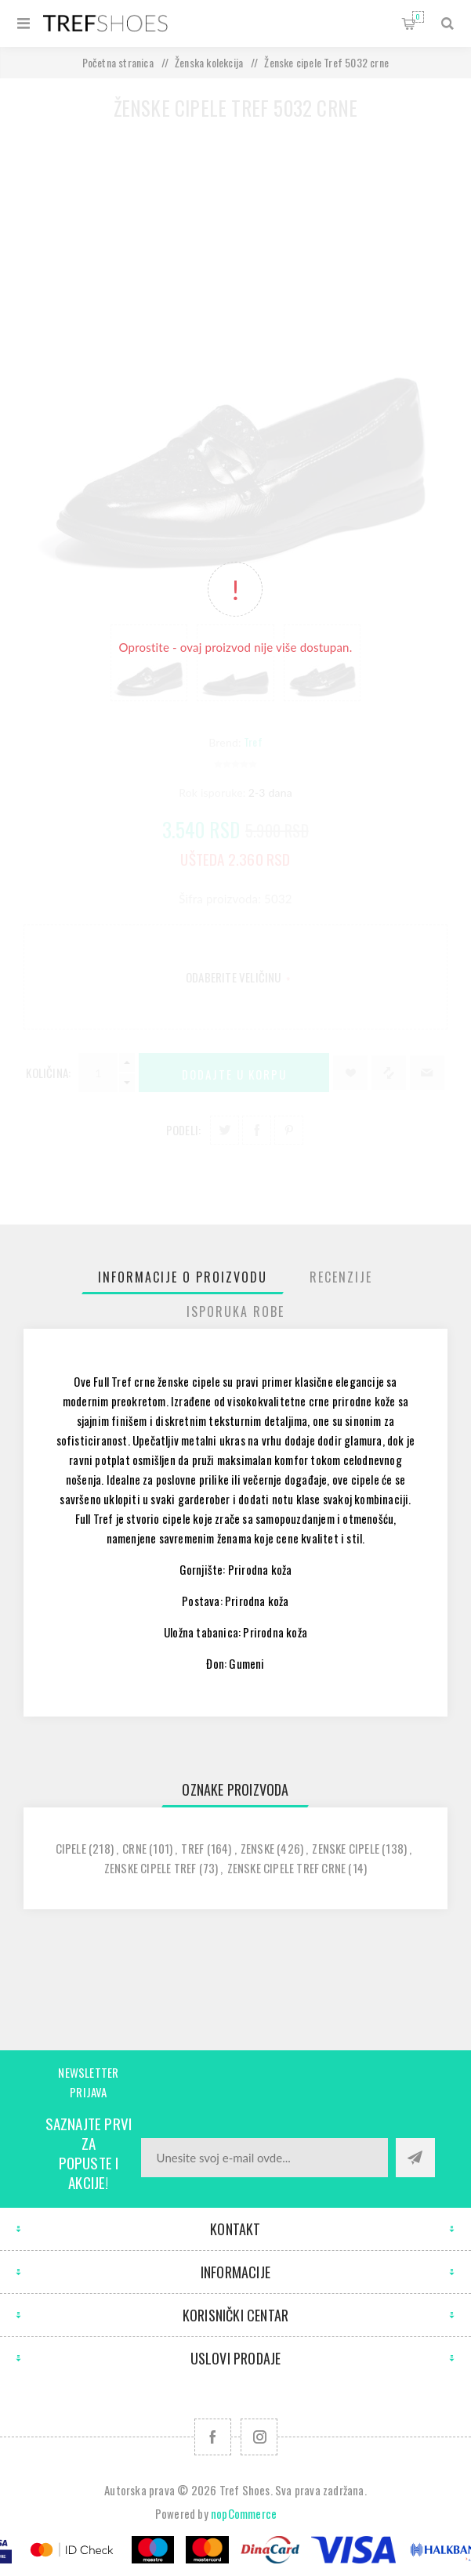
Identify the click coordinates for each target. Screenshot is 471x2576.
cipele (71, 1848)
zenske (257, 1848)
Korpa (418, 17)
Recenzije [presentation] (341, 1277)
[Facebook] (212, 2437)
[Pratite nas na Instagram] (259, 2437)
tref (192, 1848)
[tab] (182, 1277)
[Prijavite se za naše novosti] (264, 2157)
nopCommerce (244, 2513)
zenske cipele (345, 1848)
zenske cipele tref (150, 1867)
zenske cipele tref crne (286, 1867)
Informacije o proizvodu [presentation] (182, 1277)
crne (134, 1848)
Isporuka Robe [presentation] (235, 1311)
